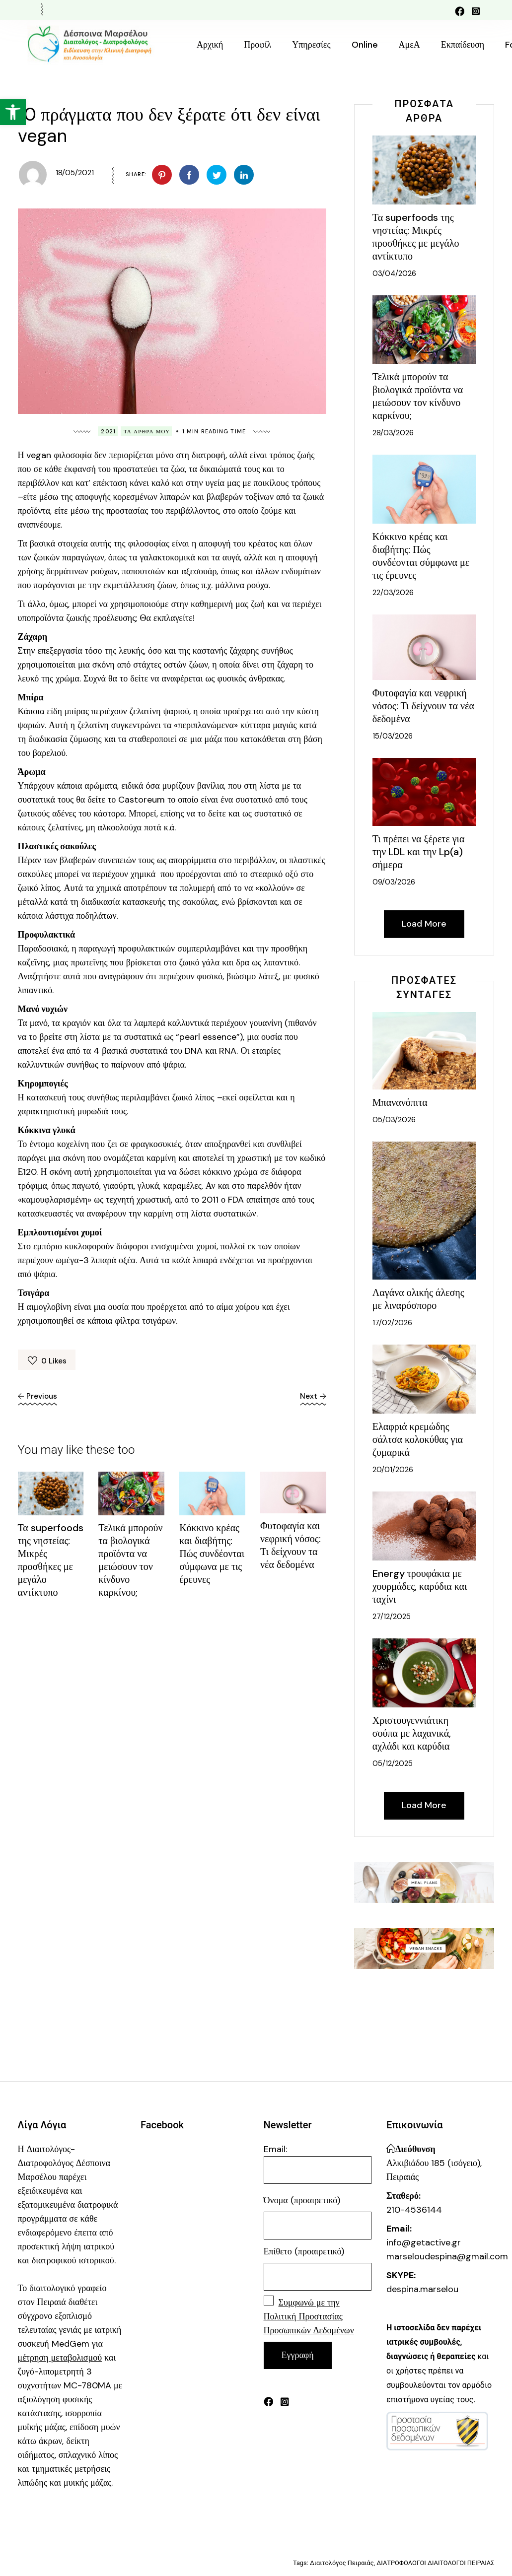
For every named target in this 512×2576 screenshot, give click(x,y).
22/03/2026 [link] (393, 593)
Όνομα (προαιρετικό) (302, 2200)
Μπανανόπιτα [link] (400, 1102)
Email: (318, 2163)
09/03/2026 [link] (393, 882)
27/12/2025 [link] (391, 1617)
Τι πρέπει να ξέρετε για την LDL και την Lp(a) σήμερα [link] (418, 851)
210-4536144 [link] (414, 2210)
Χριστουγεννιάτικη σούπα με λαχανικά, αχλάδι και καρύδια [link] (411, 1733)
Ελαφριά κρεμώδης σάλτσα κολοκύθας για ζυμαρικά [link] (417, 1439)
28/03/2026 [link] (393, 433)
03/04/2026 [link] (394, 273)
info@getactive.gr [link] (423, 2242)
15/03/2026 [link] (392, 736)
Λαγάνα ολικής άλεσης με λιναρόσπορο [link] (418, 1299)
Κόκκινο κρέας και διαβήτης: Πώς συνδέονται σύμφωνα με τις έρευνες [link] (211, 1553)
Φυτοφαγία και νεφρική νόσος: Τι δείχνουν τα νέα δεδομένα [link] (290, 1545)
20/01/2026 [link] (392, 1470)
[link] (13, 112)
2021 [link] (108, 431)
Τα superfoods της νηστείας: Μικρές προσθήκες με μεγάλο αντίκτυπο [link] (50, 1560)
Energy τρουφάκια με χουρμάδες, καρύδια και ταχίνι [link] (419, 1586)
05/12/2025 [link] (392, 1763)
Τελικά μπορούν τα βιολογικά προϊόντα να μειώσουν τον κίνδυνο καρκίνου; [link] (130, 1560)
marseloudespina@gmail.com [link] (447, 2256)
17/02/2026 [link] (392, 1323)
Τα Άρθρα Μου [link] (147, 431)
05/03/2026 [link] (394, 1120)
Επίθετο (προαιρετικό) (304, 2251)
